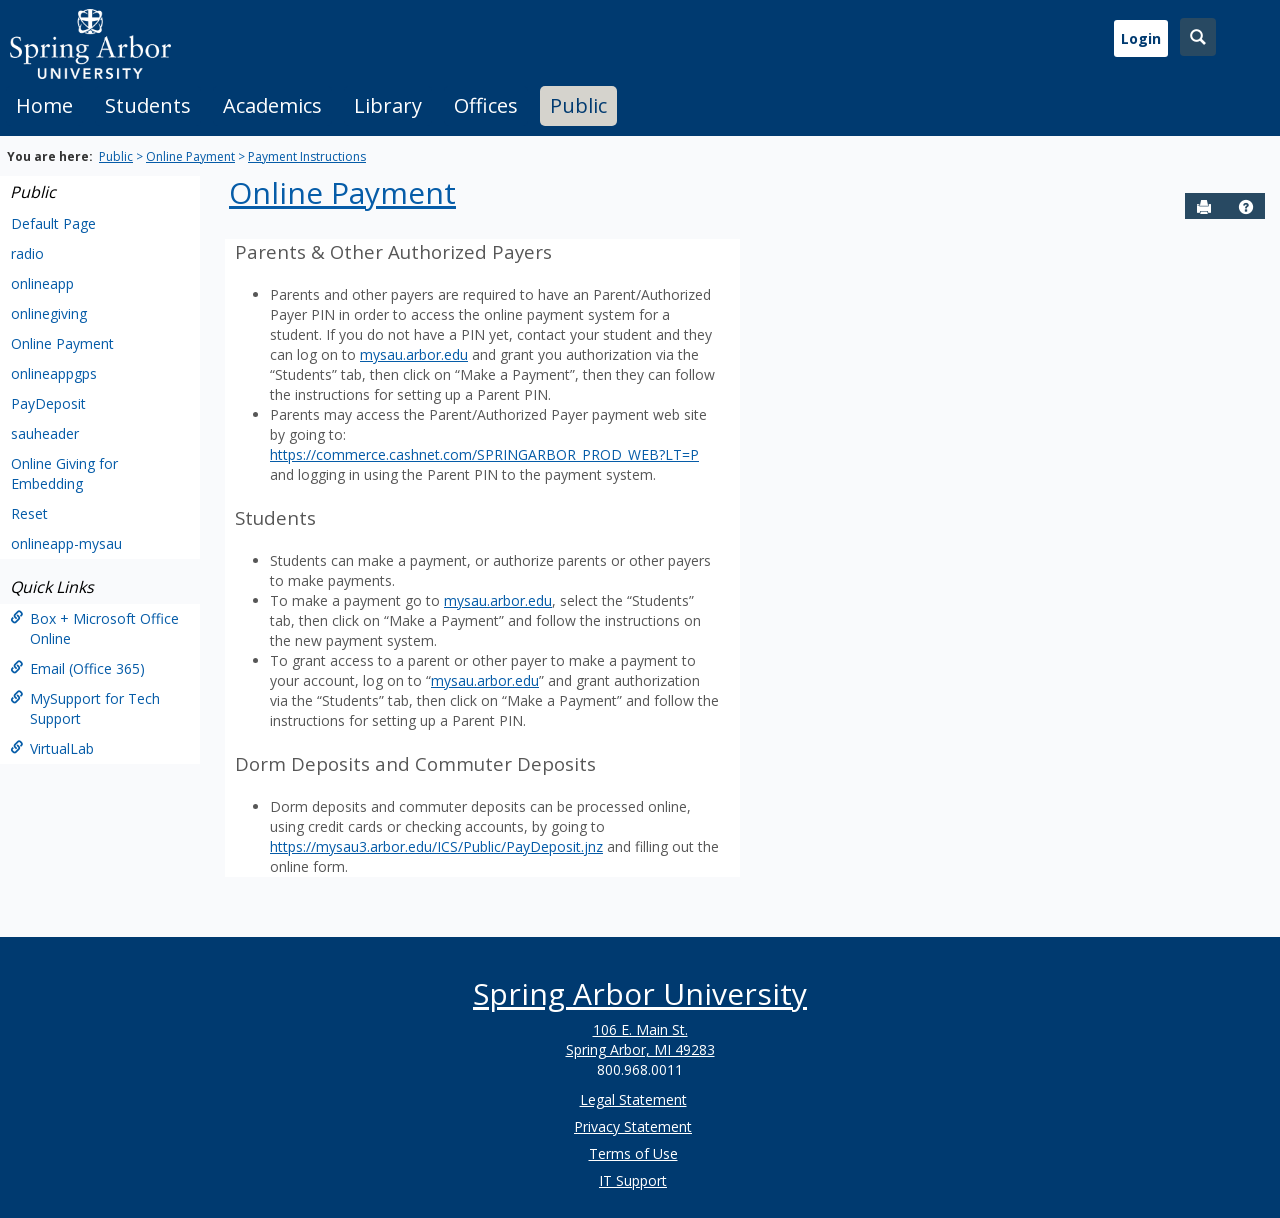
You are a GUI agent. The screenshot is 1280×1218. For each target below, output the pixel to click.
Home (44, 105)
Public (578, 105)
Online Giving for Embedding (64, 473)
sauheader (45, 433)
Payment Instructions (307, 156)
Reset (29, 513)
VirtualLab (52, 748)
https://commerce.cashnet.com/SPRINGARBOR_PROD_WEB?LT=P (484, 454)
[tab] (44, 106)
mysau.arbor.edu (414, 354)
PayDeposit (48, 403)
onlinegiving (49, 313)
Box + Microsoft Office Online (94, 628)
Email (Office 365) (77, 668)
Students (148, 105)
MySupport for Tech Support (85, 708)
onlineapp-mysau (66, 543)
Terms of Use (633, 1153)
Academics (272, 105)
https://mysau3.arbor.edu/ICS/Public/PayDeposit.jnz (436, 846)
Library (388, 105)
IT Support (633, 1180)
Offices (486, 105)
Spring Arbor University (640, 993)
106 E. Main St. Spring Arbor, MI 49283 (640, 1039)
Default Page (53, 223)
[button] (1246, 207)
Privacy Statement (633, 1126)
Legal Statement (633, 1099)
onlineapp (42, 283)
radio (27, 253)
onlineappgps (54, 373)
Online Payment (190, 156)
